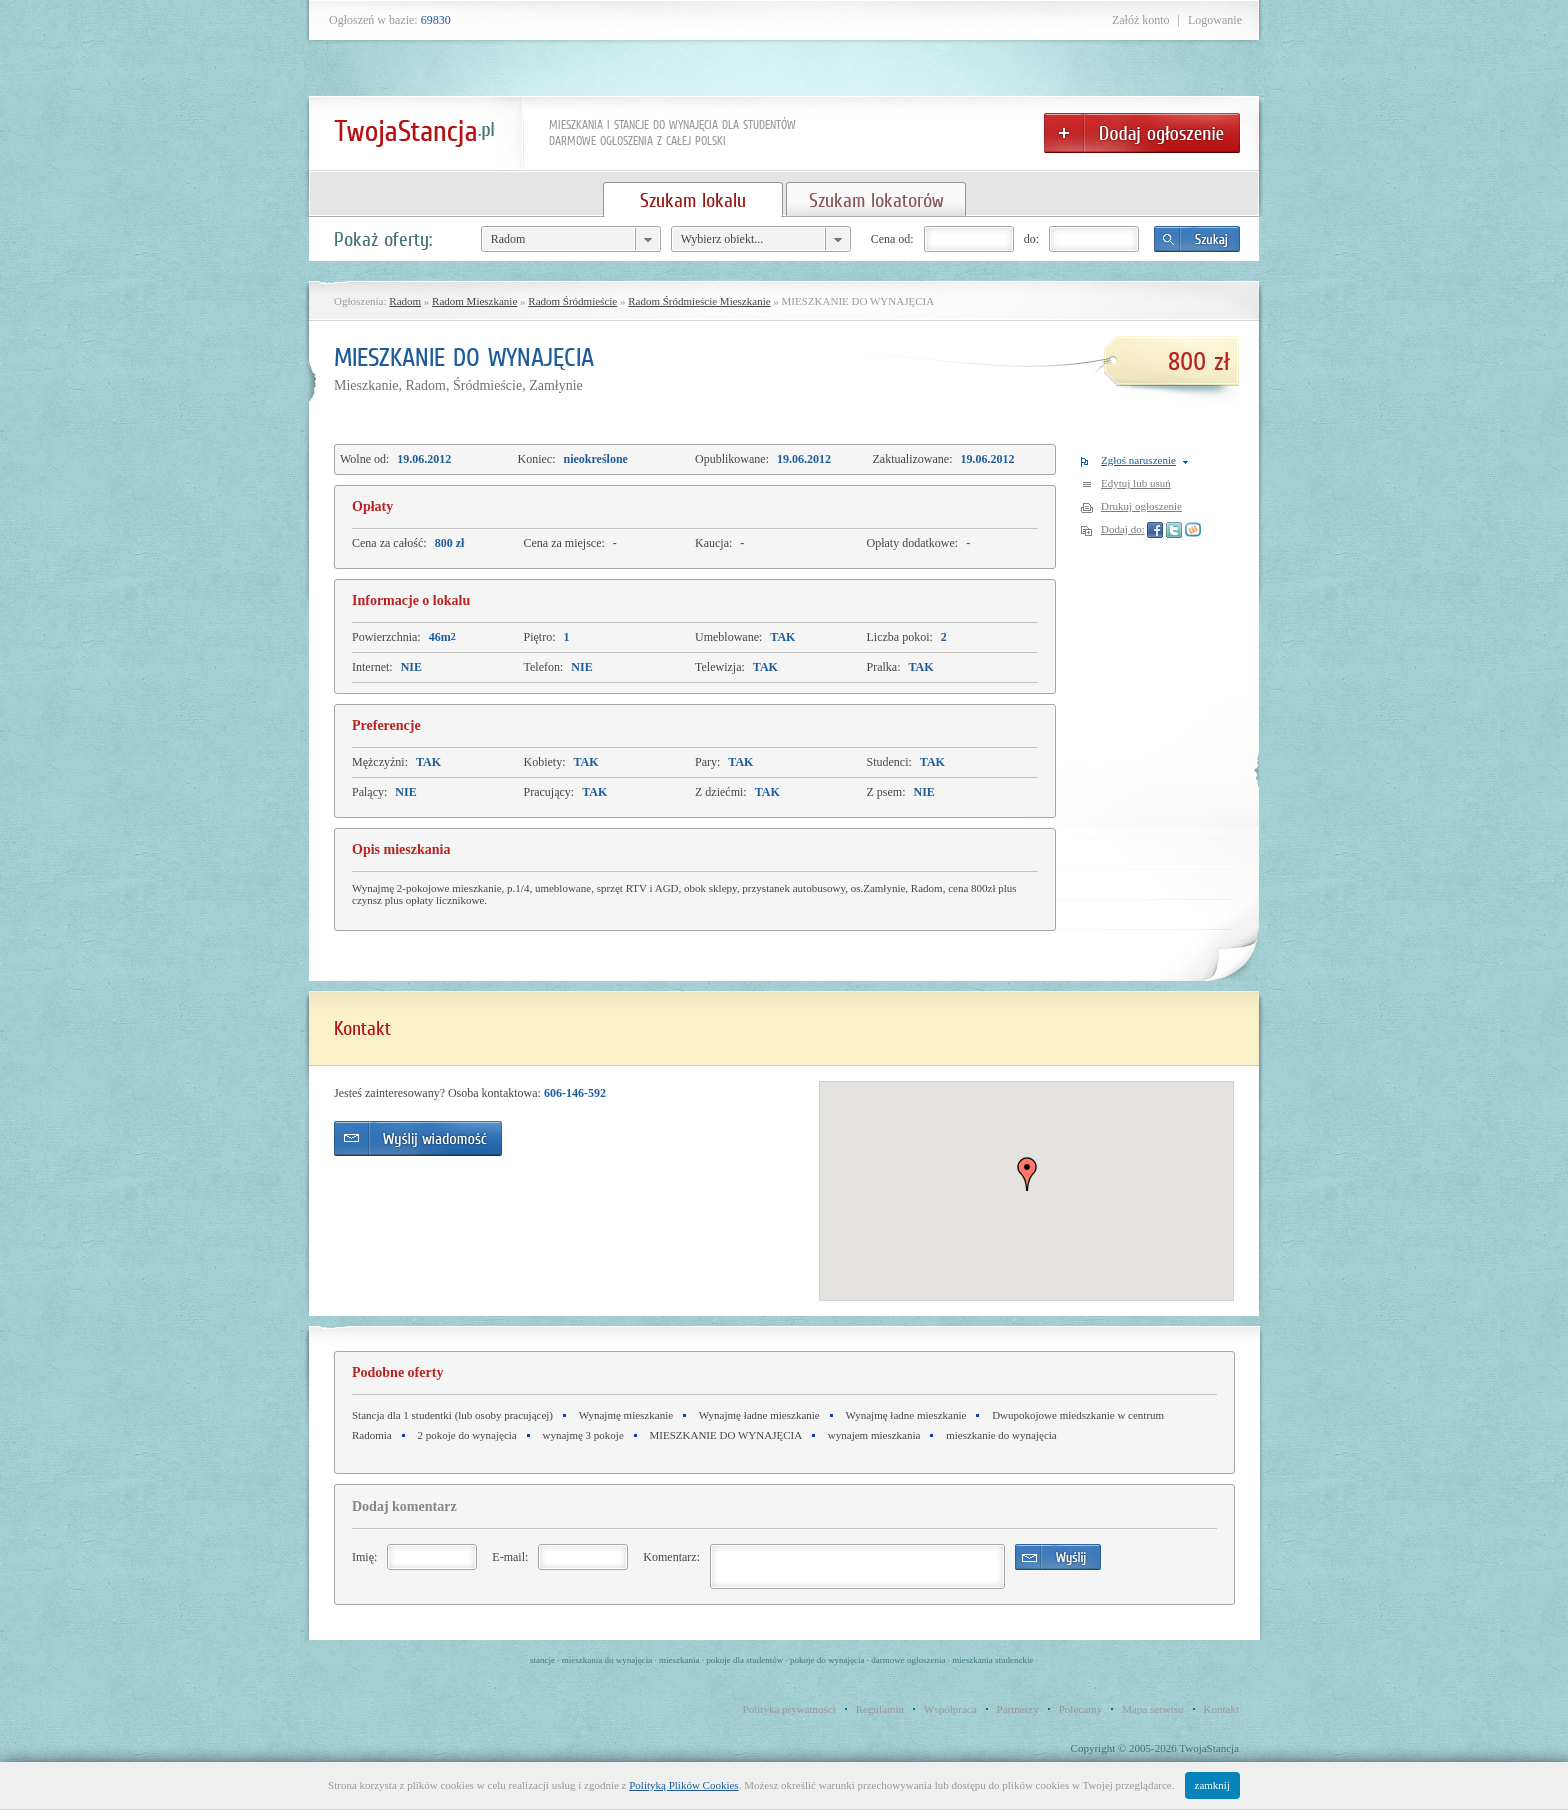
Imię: (364, 1557)
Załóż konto (1141, 20)
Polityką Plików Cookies (683, 1785)
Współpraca (950, 1709)
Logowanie (1215, 20)
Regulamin (880, 1709)
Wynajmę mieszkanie (626, 1415)
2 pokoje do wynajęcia (466, 1435)
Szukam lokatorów (876, 200)
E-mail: (510, 1557)
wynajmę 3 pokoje (583, 1435)
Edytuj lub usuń (1136, 483)
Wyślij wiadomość (418, 1138)
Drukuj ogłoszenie (1141, 506)
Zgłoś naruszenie (1138, 460)
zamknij (1212, 1785)
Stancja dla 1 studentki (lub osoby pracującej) (452, 1415)
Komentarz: (671, 1557)
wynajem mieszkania (874, 1435)
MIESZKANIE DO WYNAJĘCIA (726, 1435)
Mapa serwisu (1152, 1709)
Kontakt (1221, 1709)
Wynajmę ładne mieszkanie (759, 1415)
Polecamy (1080, 1709)
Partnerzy (1018, 1709)
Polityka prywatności (789, 1709)
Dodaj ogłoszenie (1142, 133)
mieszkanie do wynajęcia (1001, 1435)
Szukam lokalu (693, 200)
